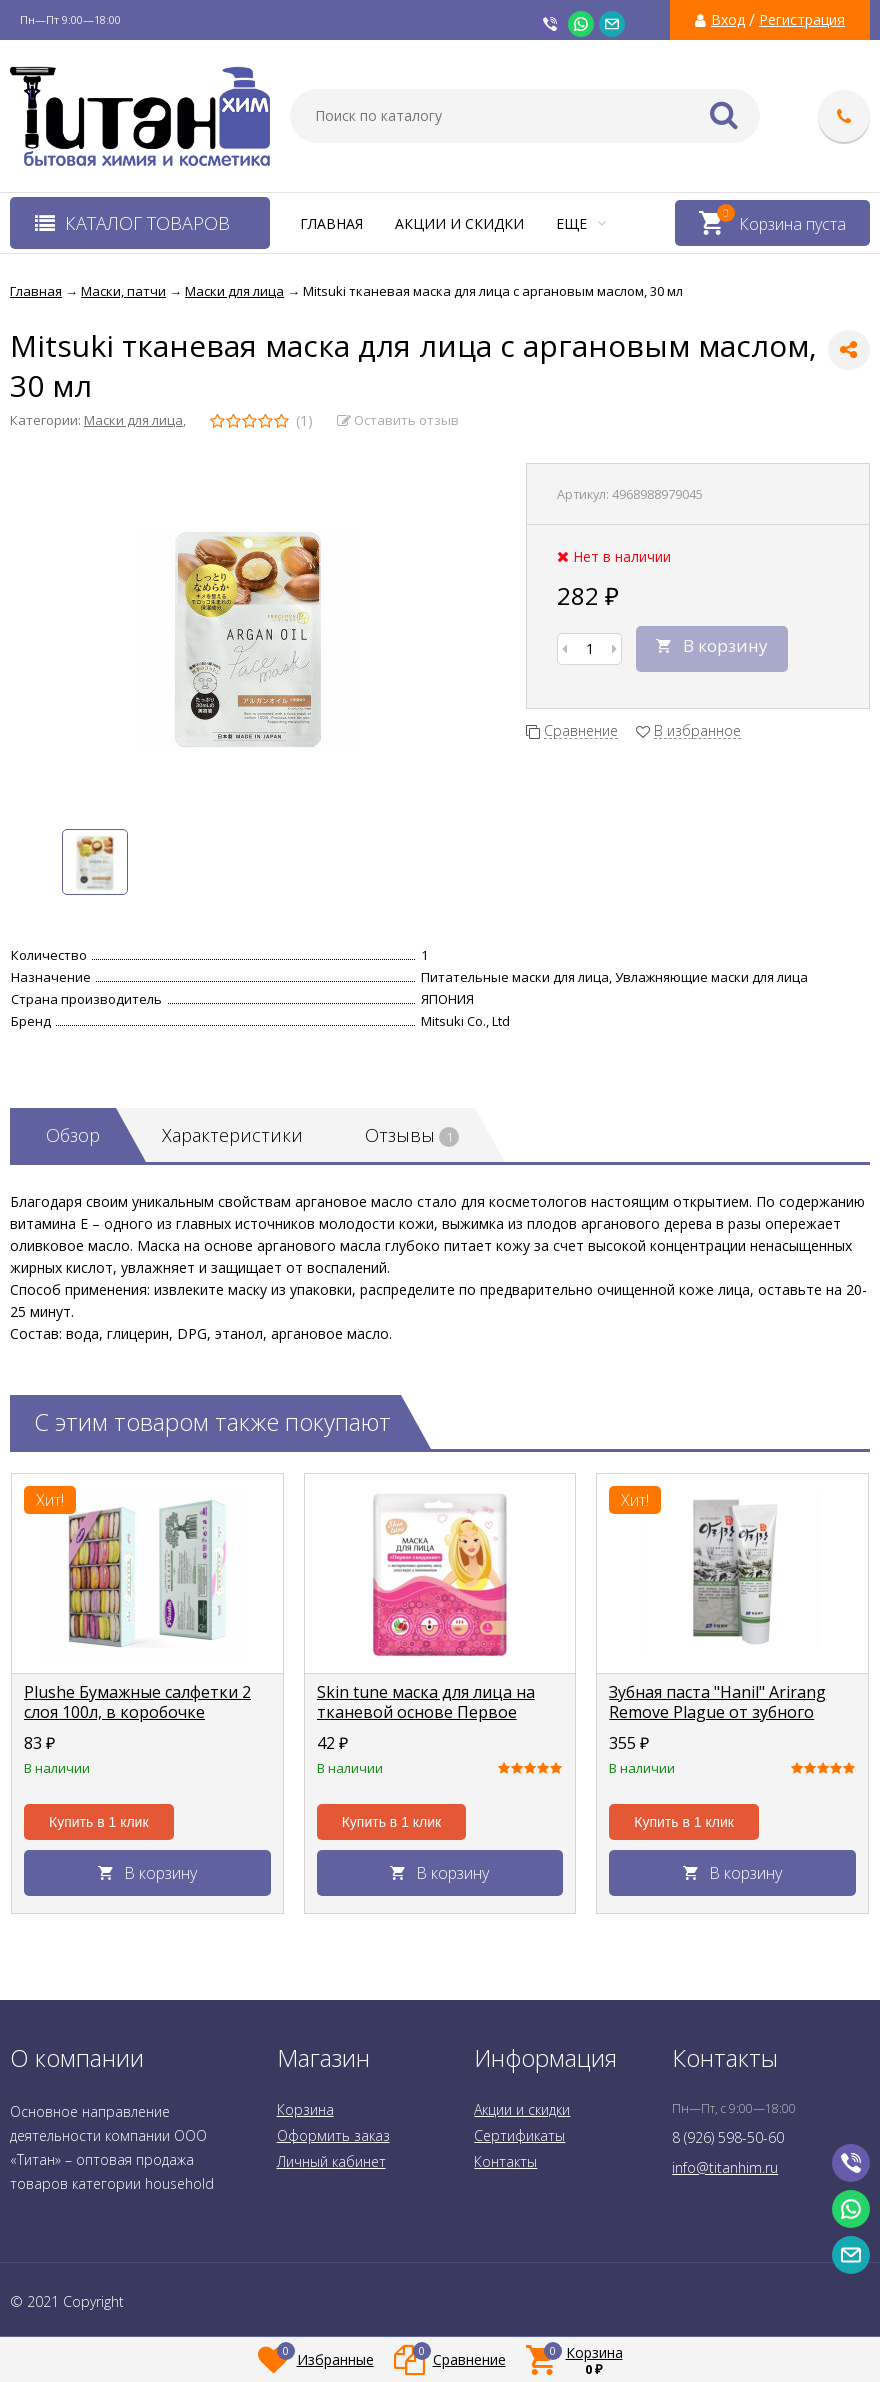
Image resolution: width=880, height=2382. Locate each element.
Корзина (305, 2109)
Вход (728, 20)
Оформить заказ (333, 2135)
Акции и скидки (459, 223)
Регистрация (802, 20)
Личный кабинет (331, 2161)
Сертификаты (519, 2135)
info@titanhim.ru (725, 2167)
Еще (581, 223)
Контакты (505, 2161)
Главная (331, 223)
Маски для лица (133, 420)
